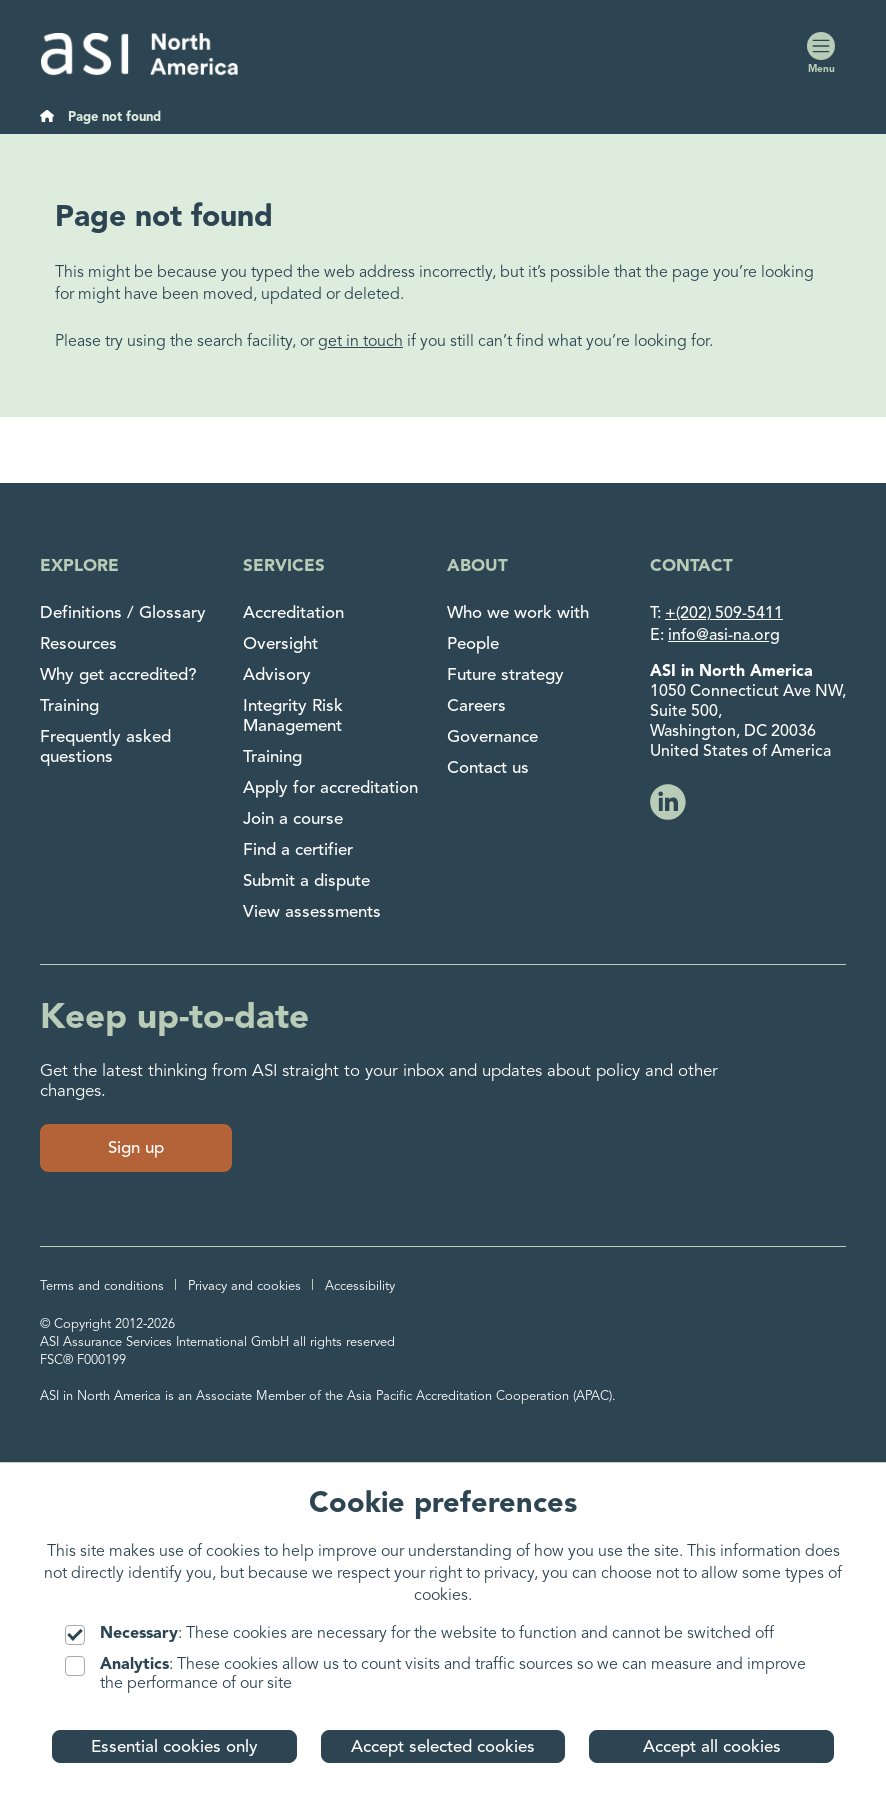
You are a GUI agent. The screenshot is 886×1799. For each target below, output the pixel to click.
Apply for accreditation (330, 788)
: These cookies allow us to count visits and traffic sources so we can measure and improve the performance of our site (435, 1674)
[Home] (47, 118)
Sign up (136, 1148)
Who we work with (518, 613)
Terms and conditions (102, 1286)
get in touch (360, 342)
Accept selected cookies (443, 1747)
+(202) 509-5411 (724, 614)
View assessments (312, 912)
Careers (476, 706)
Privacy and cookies (244, 1286)
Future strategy (505, 675)
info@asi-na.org (724, 636)
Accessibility (360, 1286)
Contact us (488, 768)
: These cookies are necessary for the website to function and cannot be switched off (419, 1634)
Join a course (293, 819)
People (473, 644)
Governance (492, 737)
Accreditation (293, 613)
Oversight (280, 644)
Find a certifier (298, 850)
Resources (78, 644)
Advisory (277, 675)
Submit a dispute (306, 881)
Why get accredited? (118, 675)
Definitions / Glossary (123, 613)
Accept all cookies (712, 1747)
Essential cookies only (174, 1747)
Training (69, 706)
